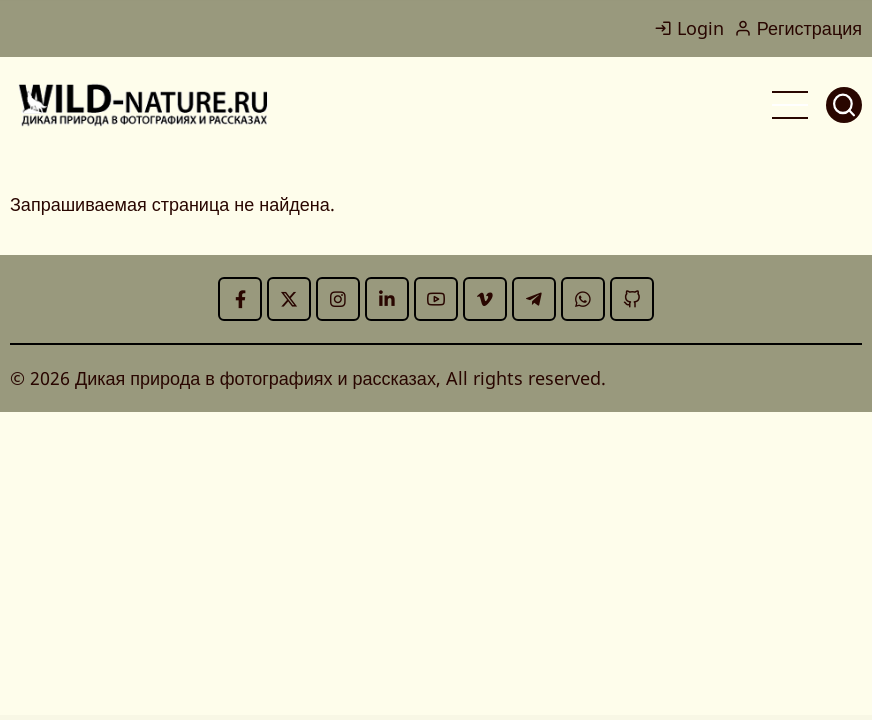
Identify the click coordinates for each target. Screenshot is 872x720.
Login (689, 28)
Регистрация (798, 28)
